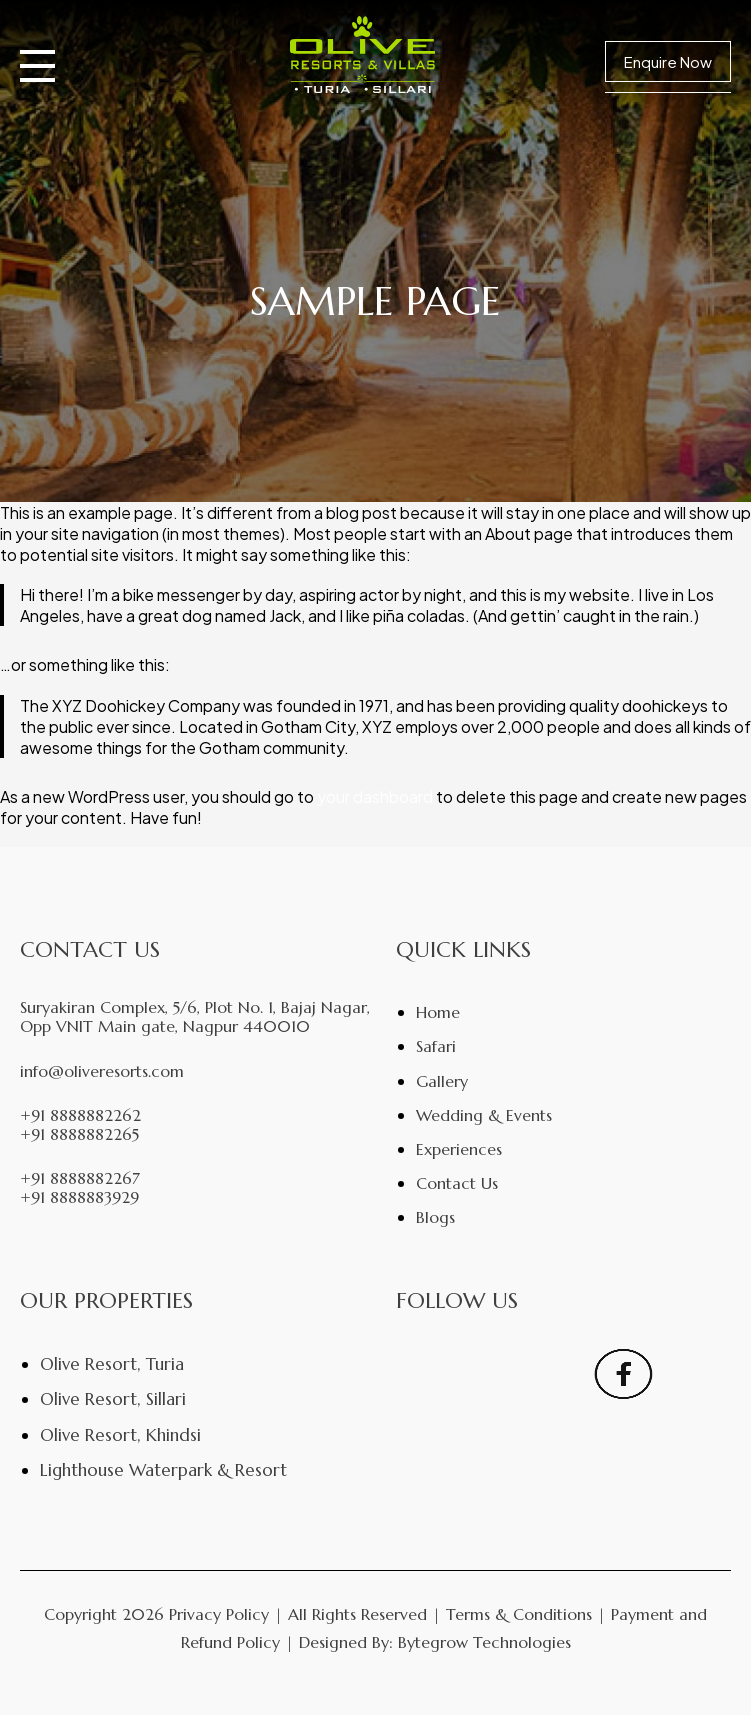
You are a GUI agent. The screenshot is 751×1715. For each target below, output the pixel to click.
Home (438, 1012)
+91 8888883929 (79, 1197)
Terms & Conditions (519, 1614)
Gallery (442, 1081)
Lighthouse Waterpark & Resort (163, 1470)
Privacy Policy (219, 1614)
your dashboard (375, 796)
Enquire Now (668, 61)
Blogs (435, 1217)
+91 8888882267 (80, 1178)
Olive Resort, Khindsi (120, 1435)
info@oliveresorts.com (102, 1071)
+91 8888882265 (79, 1134)
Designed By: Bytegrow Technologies (435, 1642)
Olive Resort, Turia (112, 1364)
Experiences (459, 1149)
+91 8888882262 (80, 1115)
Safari (436, 1046)
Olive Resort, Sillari (113, 1399)
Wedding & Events (484, 1115)
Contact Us (457, 1183)
